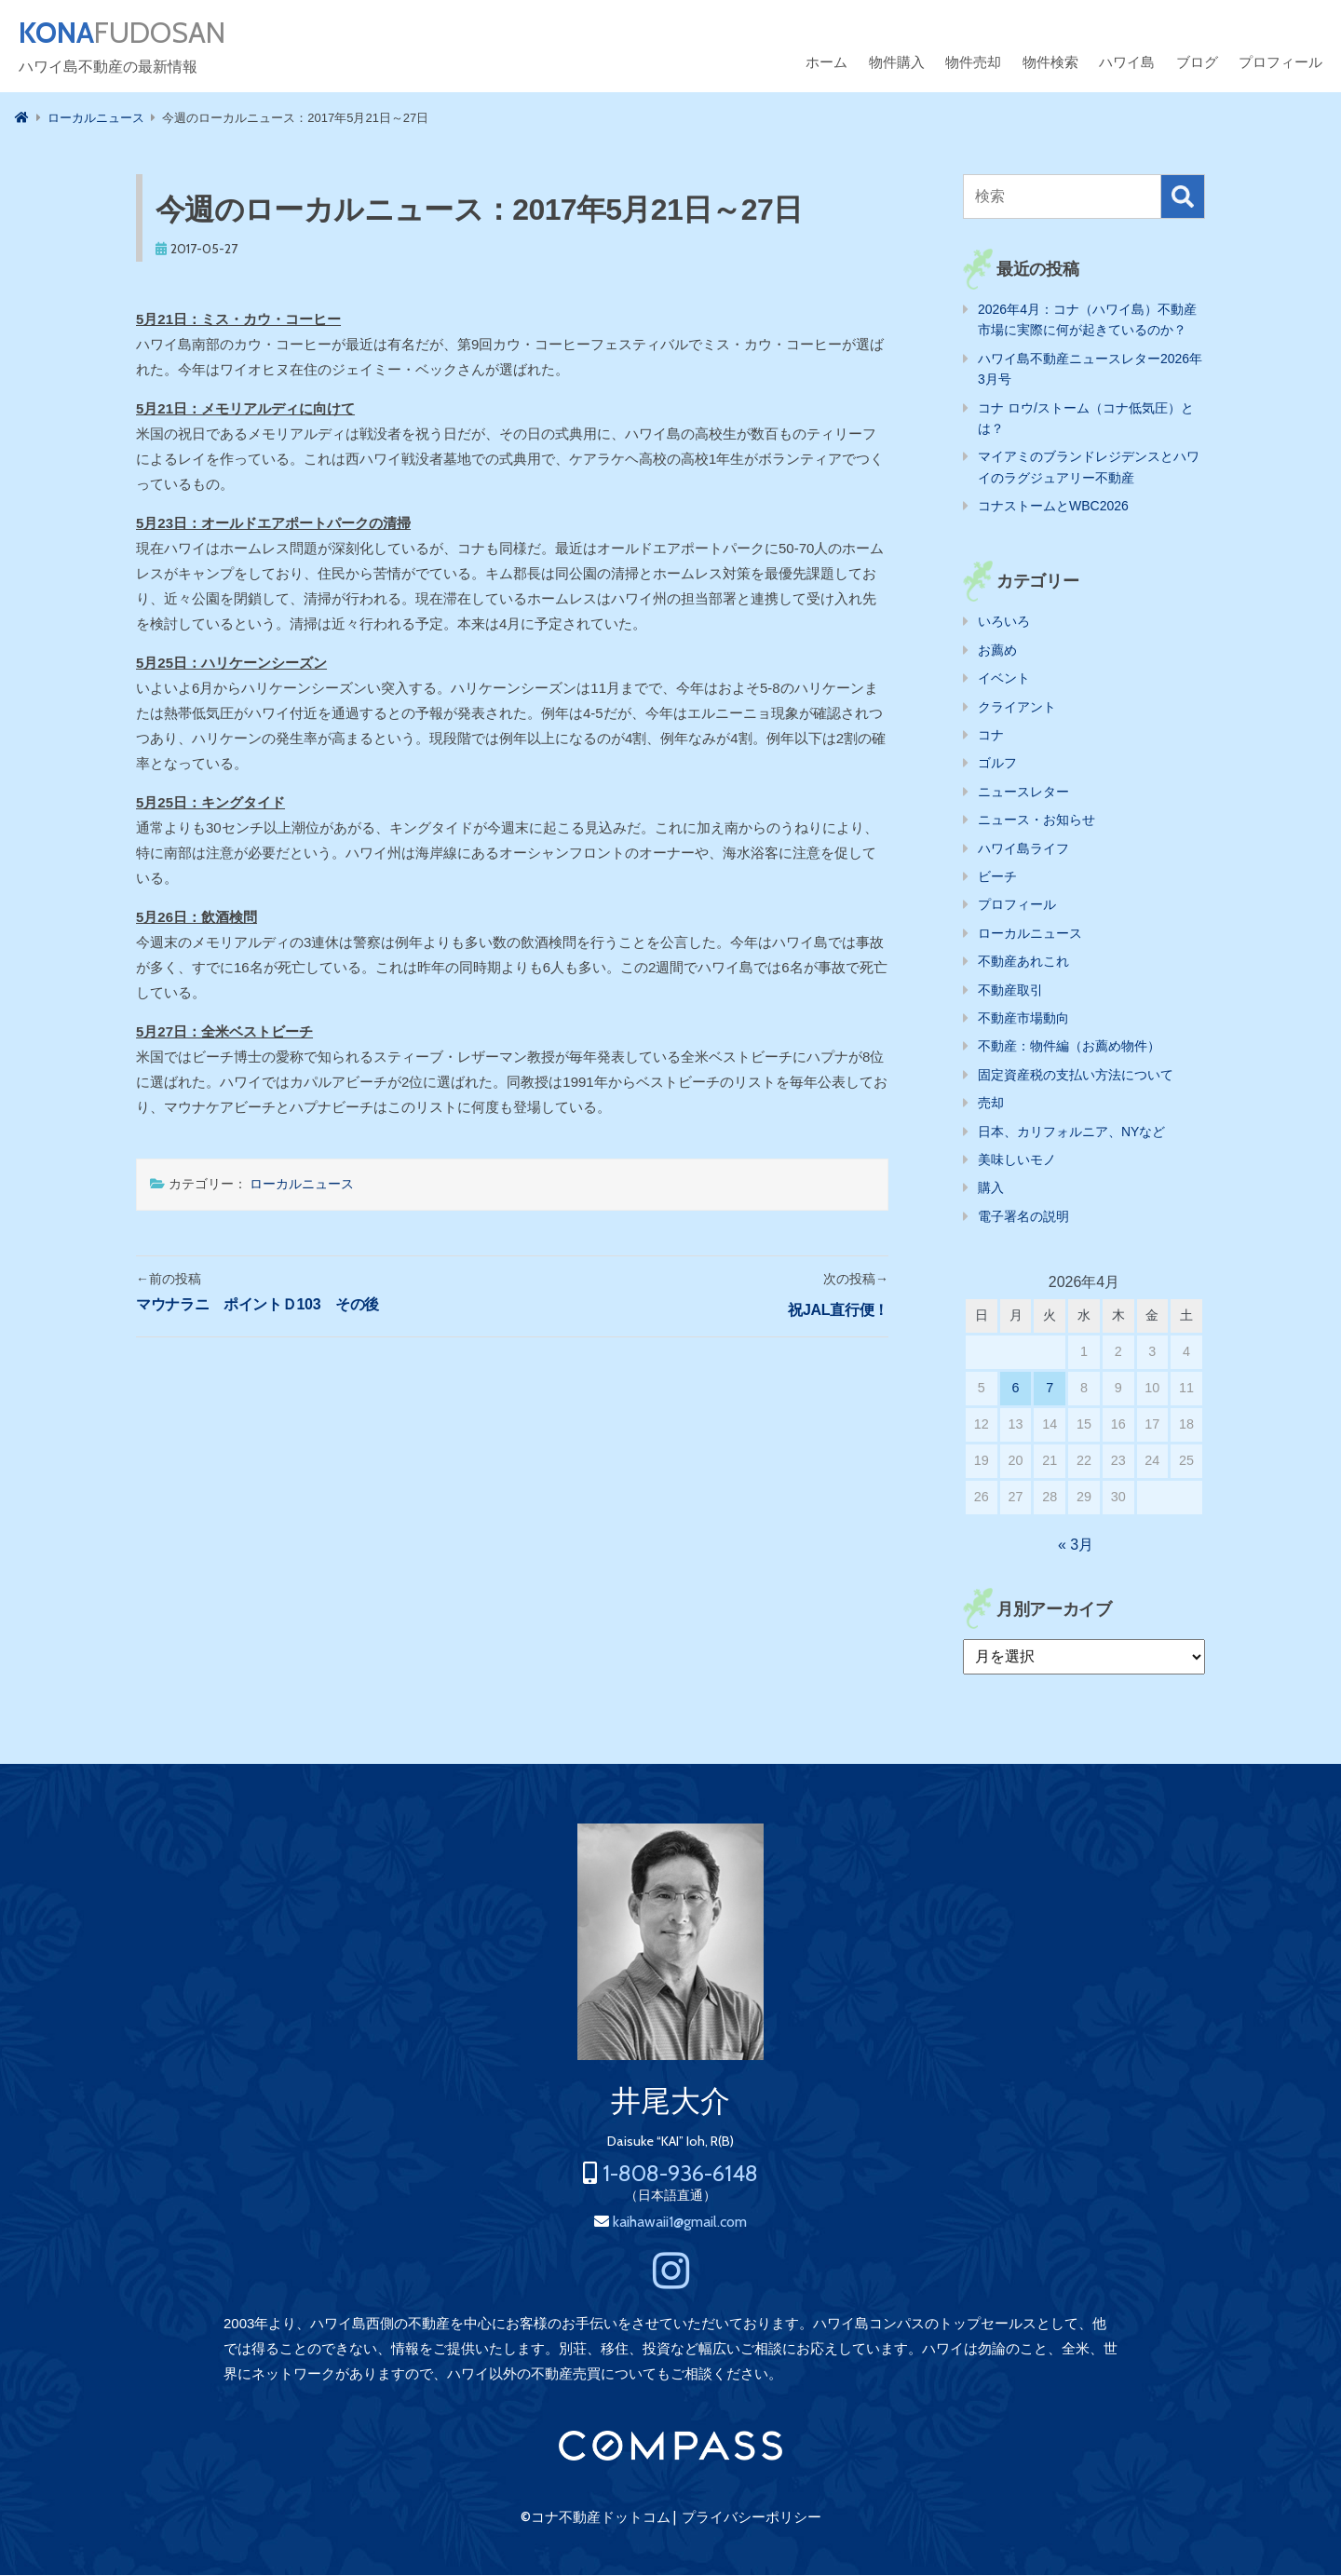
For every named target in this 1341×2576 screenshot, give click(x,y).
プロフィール (1280, 63)
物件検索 (1050, 63)
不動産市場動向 (1023, 1018)
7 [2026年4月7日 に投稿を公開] (1049, 1388)
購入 (991, 1188)
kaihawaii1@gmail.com (680, 2222)
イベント (1004, 678)
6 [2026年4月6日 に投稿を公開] (1016, 1388)
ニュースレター (1023, 792)
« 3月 (1075, 1545)
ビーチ (997, 877)
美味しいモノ (1017, 1160)
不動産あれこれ (1023, 962)
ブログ (1197, 63)
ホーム (826, 63)
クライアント (1017, 707)
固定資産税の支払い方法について (1075, 1075)
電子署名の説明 (1023, 1217)
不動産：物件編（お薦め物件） (1069, 1046)
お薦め (997, 651)
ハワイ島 (1127, 63)
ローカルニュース (302, 1184)
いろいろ (1004, 622)
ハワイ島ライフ (1023, 849)
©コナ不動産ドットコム (595, 2518)
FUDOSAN (127, 33)
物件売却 (973, 63)
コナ (991, 735)
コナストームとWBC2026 (1053, 506)
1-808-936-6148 (680, 2174)
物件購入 (897, 63)
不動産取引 (1010, 990)
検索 (1182, 197)
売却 (991, 1103)
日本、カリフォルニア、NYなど (1071, 1132)
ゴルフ (997, 763)
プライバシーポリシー (751, 2518)
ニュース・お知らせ (1036, 820)
